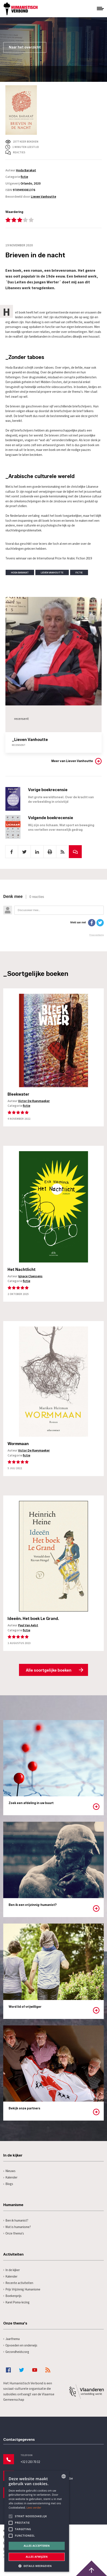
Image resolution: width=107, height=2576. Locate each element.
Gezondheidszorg (16, 2352)
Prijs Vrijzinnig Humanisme (21, 2289)
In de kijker (11, 2270)
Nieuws (9, 2171)
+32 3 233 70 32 (30, 2462)
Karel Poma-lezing (16, 2302)
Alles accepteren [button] (37, 2546)
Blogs (8, 2184)
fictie (24, 177)
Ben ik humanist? (15, 2220)
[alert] (36, 2521)
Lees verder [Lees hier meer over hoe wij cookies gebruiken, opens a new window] (34, 2507)
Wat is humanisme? (17, 2227)
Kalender (10, 2177)
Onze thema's (13, 2233)
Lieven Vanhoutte (43, 196)
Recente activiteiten (18, 2283)
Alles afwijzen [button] (37, 2557)
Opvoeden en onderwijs (20, 2345)
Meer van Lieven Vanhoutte (72, 761)
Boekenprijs (12, 2296)
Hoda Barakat (26, 170)
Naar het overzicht (25, 47)
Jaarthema (11, 2339)
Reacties (19, 152)
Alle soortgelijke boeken (48, 1670)
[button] (37, 2565)
